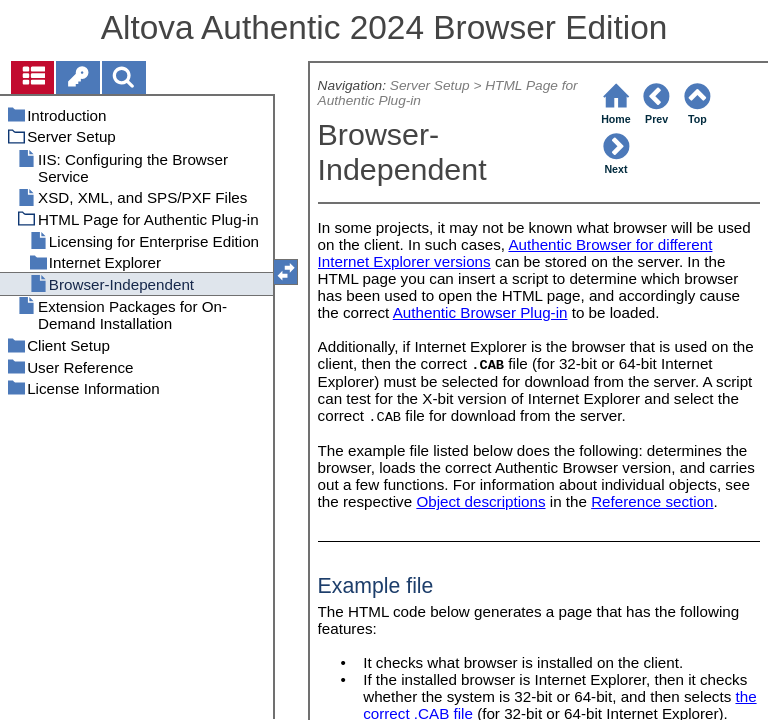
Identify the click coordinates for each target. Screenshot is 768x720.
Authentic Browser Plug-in (480, 312)
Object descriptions (480, 501)
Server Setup (430, 85)
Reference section (652, 501)
